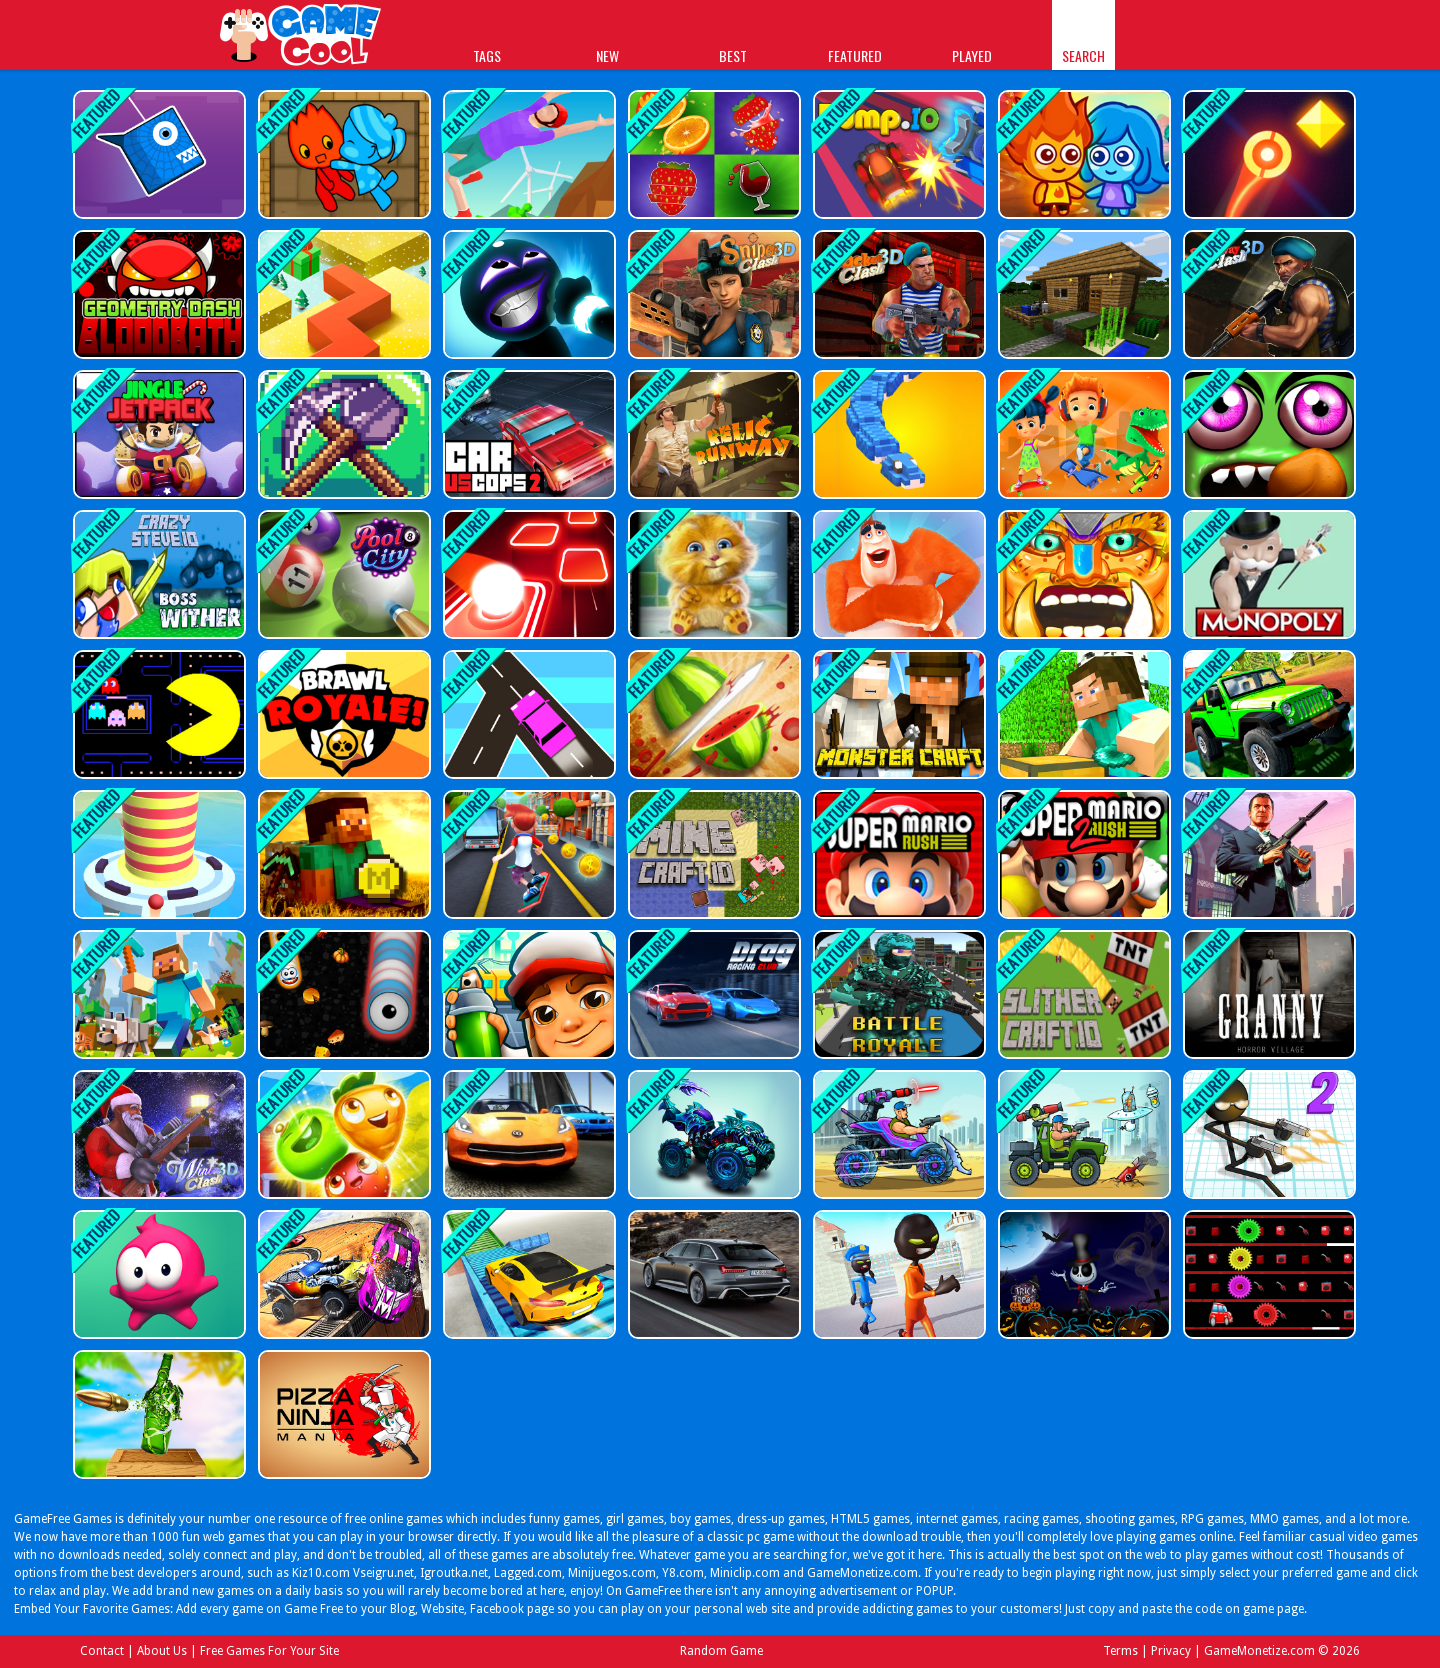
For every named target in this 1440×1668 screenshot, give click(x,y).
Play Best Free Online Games (301, 37)
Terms (1120, 1651)
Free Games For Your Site (269, 1651)
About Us (162, 1651)
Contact (102, 1651)
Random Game (721, 1651)
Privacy (1171, 1651)
